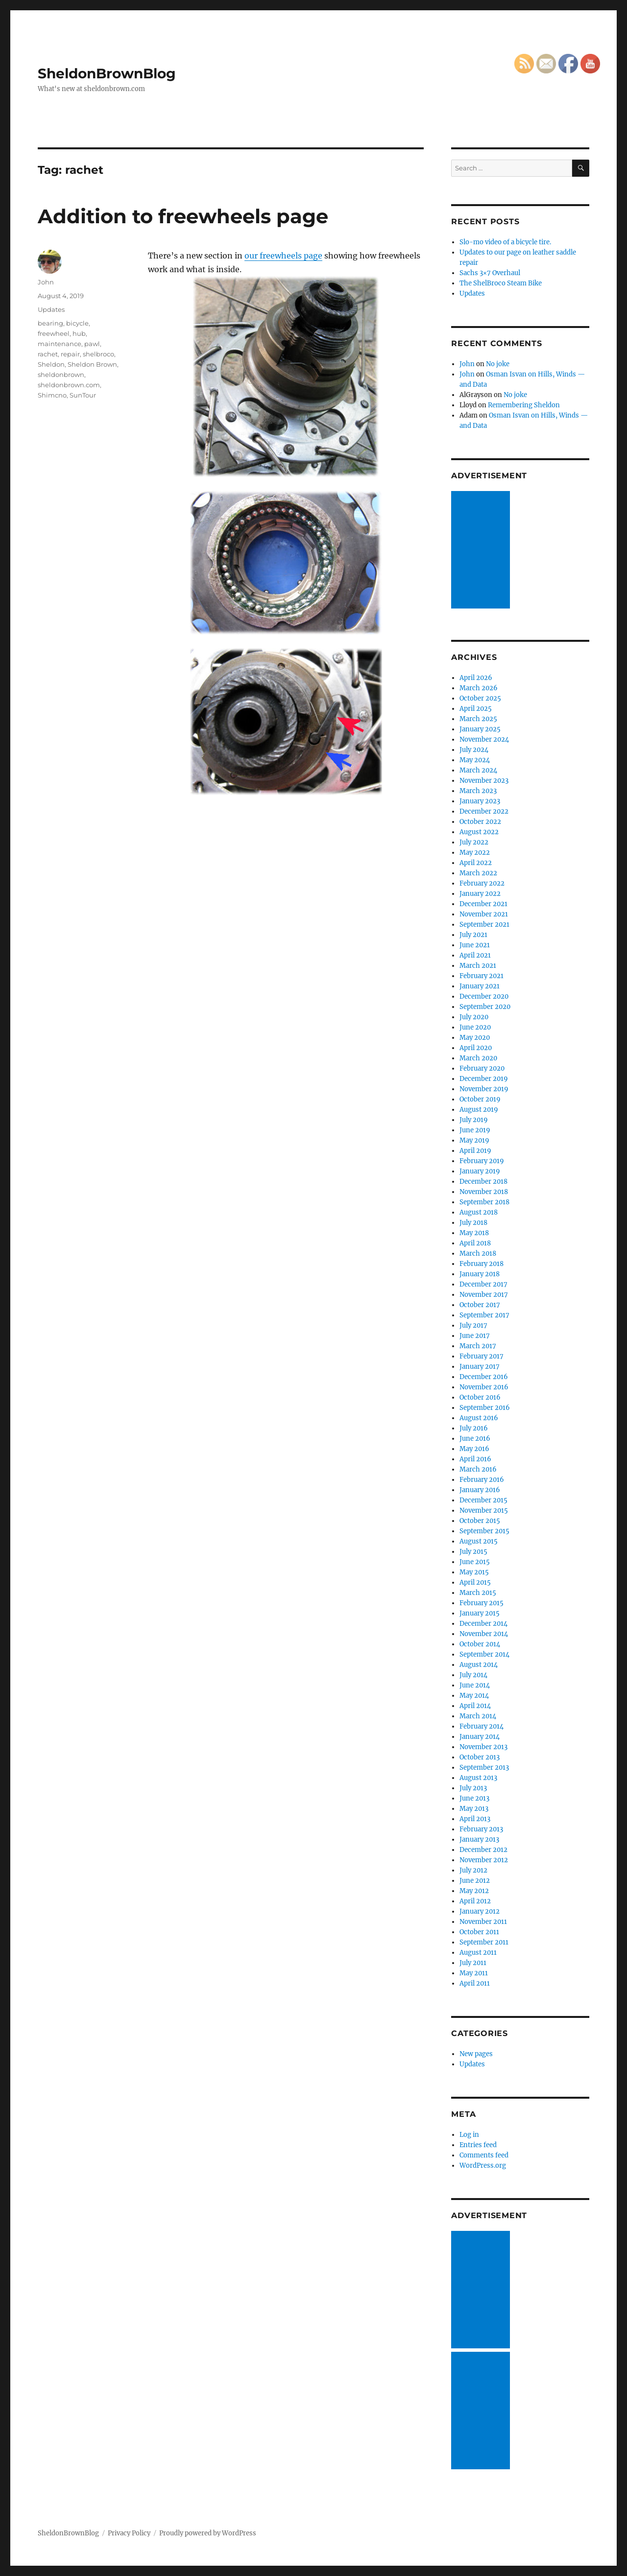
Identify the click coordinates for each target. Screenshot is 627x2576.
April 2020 (475, 1048)
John (46, 282)
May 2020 (474, 1037)
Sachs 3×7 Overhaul (489, 273)
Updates (51, 309)
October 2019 (480, 1099)
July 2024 (473, 750)
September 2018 (484, 1202)
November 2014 (483, 1634)
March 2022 (478, 873)
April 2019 (475, 1151)
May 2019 (474, 1140)
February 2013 (481, 1829)
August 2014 (478, 1665)
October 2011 (479, 1932)
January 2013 (479, 1839)
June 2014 (474, 1685)
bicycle (77, 323)
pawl (92, 344)
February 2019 (481, 1161)
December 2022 (483, 811)
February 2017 (481, 1356)
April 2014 (475, 1706)
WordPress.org (482, 2165)
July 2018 (473, 1222)
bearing (50, 323)
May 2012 (474, 1891)
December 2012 (483, 1850)
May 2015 (474, 1572)
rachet (48, 354)
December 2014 (483, 1623)
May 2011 (473, 1973)
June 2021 (474, 945)
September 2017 (484, 1315)
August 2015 (478, 1541)
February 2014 (481, 1726)
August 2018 (478, 1212)
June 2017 (474, 1336)
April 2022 (475, 863)
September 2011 (483, 1942)
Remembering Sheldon (524, 405)
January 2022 (480, 894)
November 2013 (483, 1747)
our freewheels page (283, 255)
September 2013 (484, 1767)
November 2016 (483, 1387)
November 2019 (483, 1089)
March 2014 (477, 1716)
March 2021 (477, 965)
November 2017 (483, 1294)
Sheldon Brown (92, 364)
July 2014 (473, 1675)
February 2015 (481, 1603)
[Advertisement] (482, 550)
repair (70, 354)
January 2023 (479, 801)
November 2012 (483, 1860)
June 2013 (474, 1798)
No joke (497, 364)
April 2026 (475, 678)
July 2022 (473, 842)
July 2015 (473, 1551)
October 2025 (480, 698)
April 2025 (475, 708)
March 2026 (478, 688)
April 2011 (474, 1983)
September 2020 (484, 1007)
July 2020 (473, 1017)
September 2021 (484, 924)
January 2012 (479, 1911)
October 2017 (479, 1305)
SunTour (83, 395)
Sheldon (51, 364)
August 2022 (479, 832)
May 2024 (474, 760)
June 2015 (474, 1562)
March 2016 (478, 1469)
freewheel (54, 333)
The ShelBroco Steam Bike (500, 283)
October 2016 (480, 1397)
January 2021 (479, 986)
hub (79, 333)
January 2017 (479, 1366)
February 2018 (481, 1264)
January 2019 (479, 1171)
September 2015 (484, 1531)
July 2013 (473, 1788)
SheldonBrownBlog (107, 73)
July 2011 (472, 1963)
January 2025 (480, 729)
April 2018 (475, 1243)
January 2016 (479, 1490)
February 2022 (482, 883)
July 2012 (473, 1870)
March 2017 (477, 1346)
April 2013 (474, 1819)
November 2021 (483, 914)
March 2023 (478, 791)
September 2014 (484, 1654)
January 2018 (479, 1274)
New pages (476, 2054)
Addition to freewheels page (183, 216)
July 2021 (473, 935)
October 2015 (479, 1521)
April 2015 (475, 1582)
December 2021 (483, 904)
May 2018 (474, 1233)
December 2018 (483, 1181)
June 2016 (474, 1438)
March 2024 (478, 770)
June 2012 (474, 1880)
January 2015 (479, 1613)
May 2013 (473, 1808)
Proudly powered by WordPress (207, 2533)
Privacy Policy (129, 2533)
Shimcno (52, 395)
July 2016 (473, 1428)
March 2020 (478, 1058)
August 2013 (478, 1778)
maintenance (59, 344)
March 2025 (478, 719)
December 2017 (483, 1284)
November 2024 (484, 739)
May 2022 (474, 852)
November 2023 (483, 780)
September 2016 (484, 1408)
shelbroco (98, 354)
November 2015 (483, 1510)
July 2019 (473, 1120)
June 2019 (474, 1130)
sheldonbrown (61, 374)
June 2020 (475, 1027)
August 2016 (478, 1418)
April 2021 (475, 955)
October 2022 (480, 822)
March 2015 (477, 1593)
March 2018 (477, 1253)
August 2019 (478, 1109)
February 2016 (481, 1479)
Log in (469, 2135)
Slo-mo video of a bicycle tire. (505, 242)
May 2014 (474, 1695)
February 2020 (482, 1068)
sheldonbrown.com (69, 385)
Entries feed (478, 2145)
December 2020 (483, 996)
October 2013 (479, 1757)
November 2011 (483, 1922)
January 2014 (479, 1737)
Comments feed (483, 2155)
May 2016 (474, 1449)
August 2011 (478, 1952)
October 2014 (479, 1644)
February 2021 (481, 976)
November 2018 (483, 1192)
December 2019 (483, 1079)
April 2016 (475, 1459)
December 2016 (483, 1377)
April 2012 (475, 1901)
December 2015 (483, 1500)
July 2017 (473, 1325)
